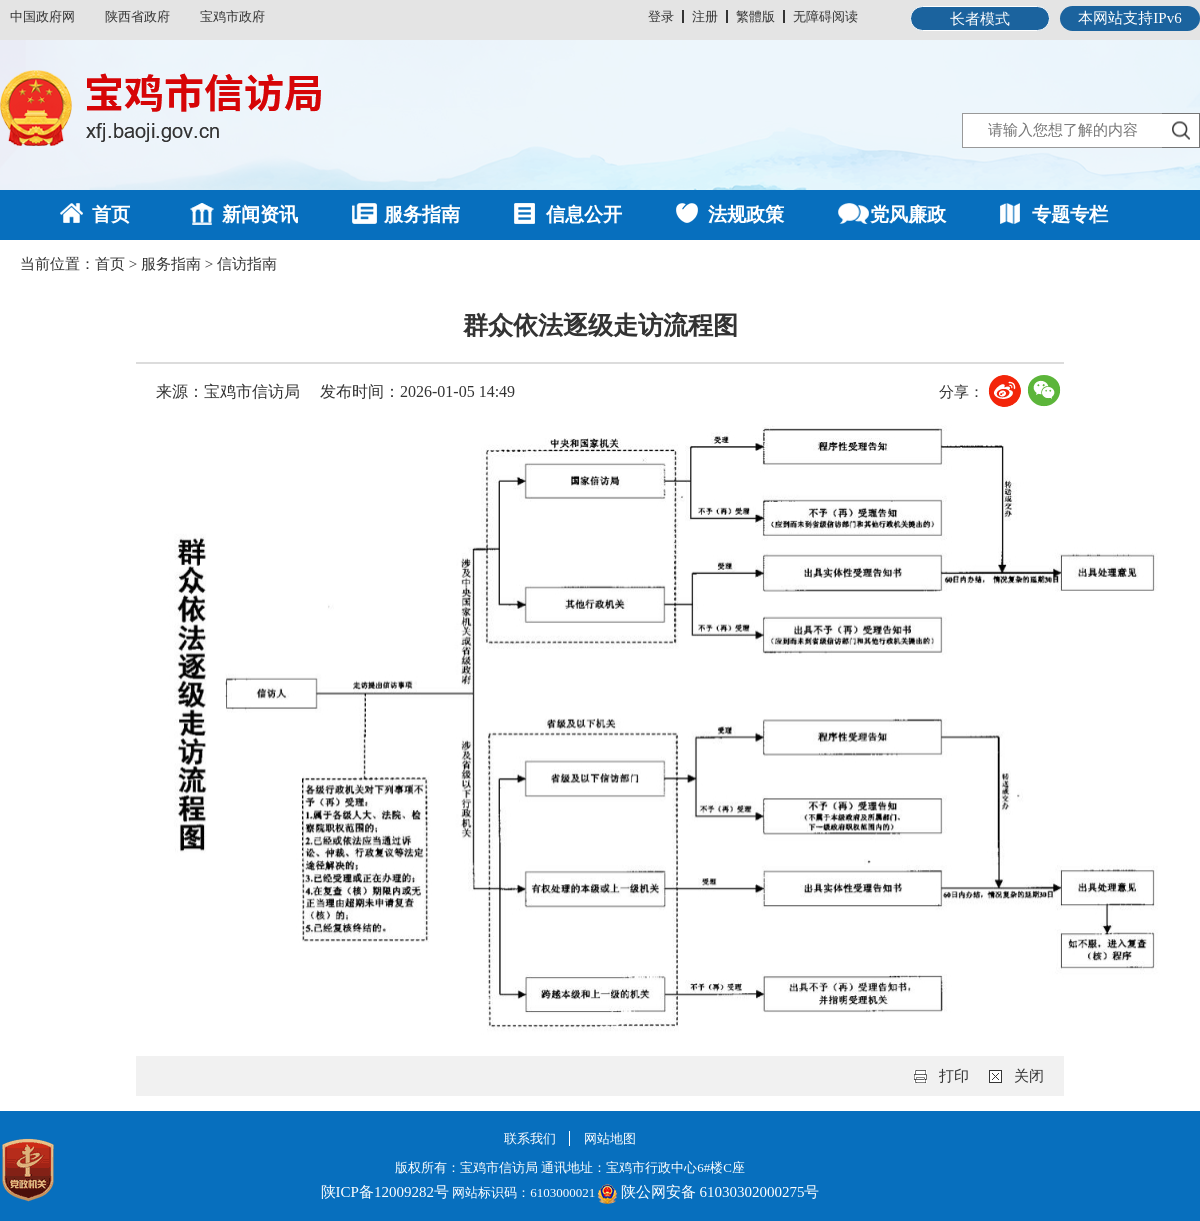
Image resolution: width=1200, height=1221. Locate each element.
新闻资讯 (260, 214)
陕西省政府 (137, 16)
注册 (705, 16)
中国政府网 (42, 16)
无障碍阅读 (825, 16)
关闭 (1029, 1076)
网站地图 (610, 1138)
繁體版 (755, 16)
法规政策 (746, 214)
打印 (954, 1076)
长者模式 (980, 19)
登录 (661, 16)
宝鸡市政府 (232, 16)
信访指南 (247, 264)
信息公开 (584, 214)
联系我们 (530, 1138)
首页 (111, 214)
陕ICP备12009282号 (385, 1192)
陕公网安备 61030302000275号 (720, 1192)
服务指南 (422, 214)
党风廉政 (908, 214)
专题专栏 (1070, 214)
